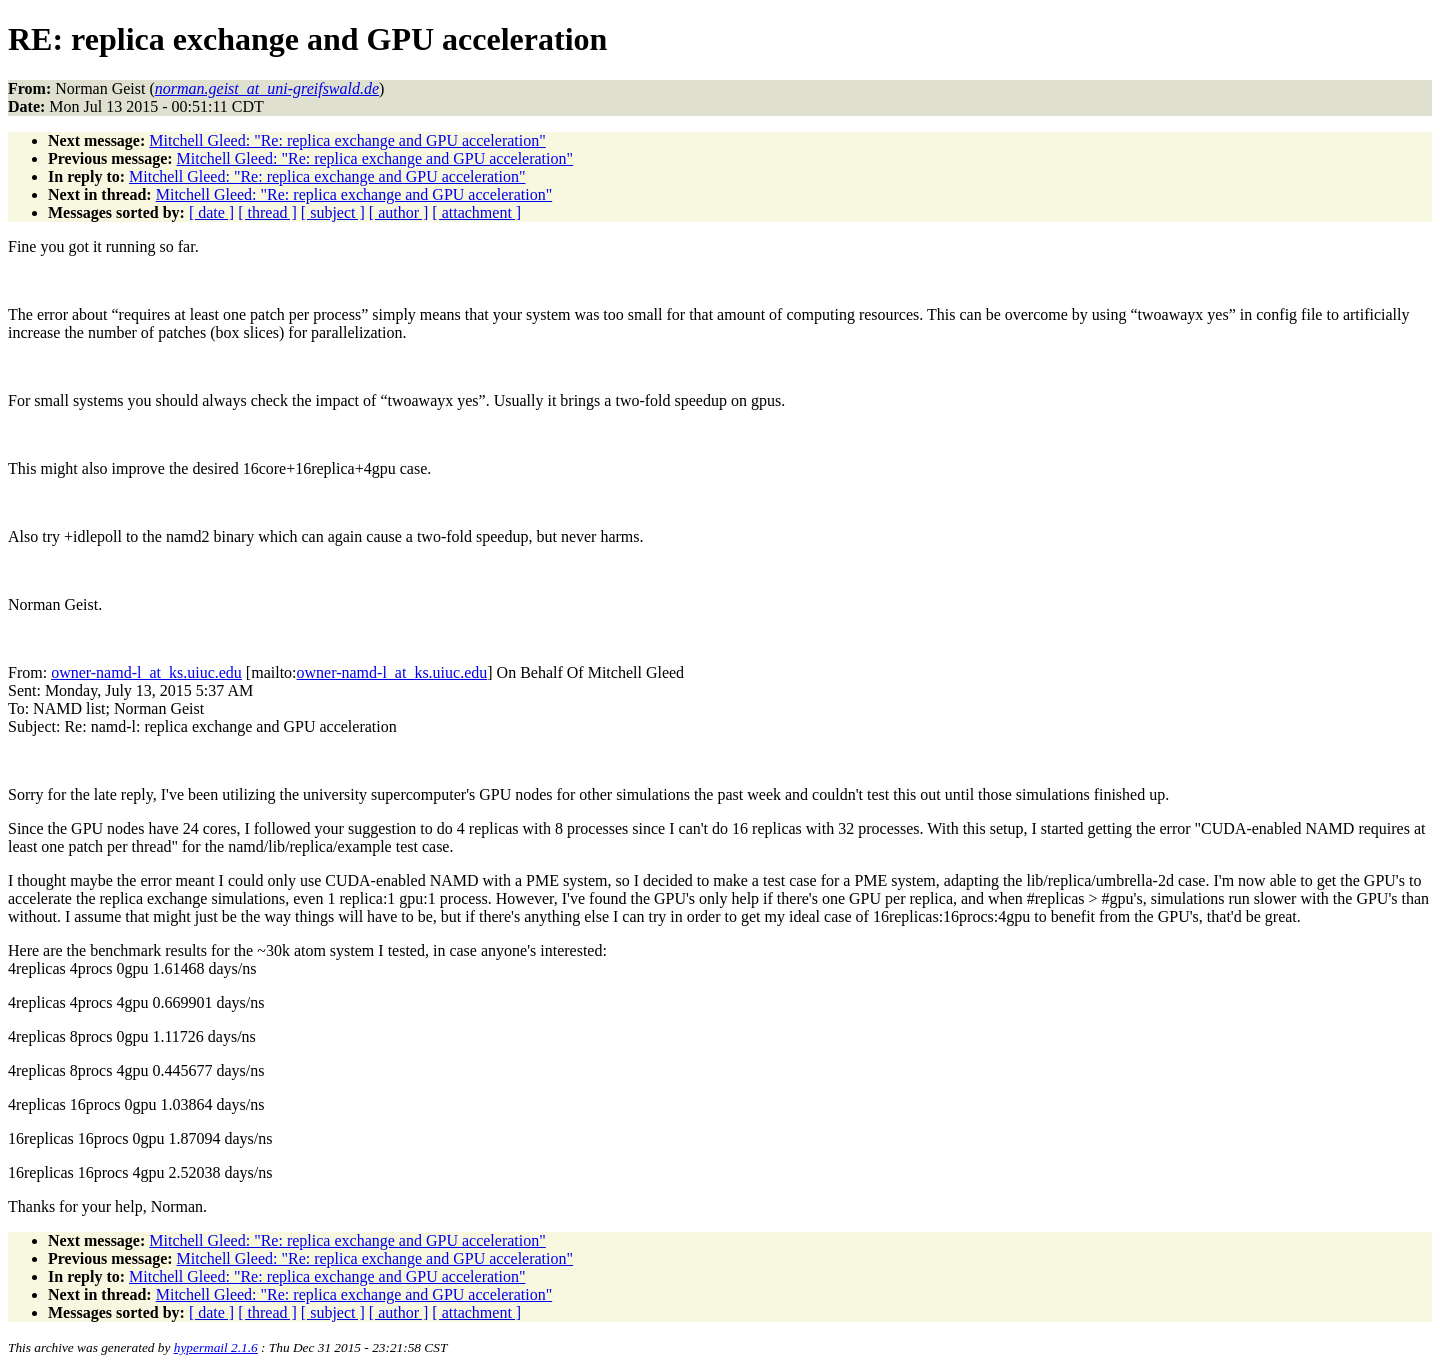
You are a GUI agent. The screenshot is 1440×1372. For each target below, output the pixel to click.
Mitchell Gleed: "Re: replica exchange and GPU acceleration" (347, 140)
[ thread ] (267, 212)
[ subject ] (333, 212)
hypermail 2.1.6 (216, 1347)
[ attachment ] (476, 212)
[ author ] (399, 212)
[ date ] (211, 212)
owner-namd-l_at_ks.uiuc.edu (146, 672)
